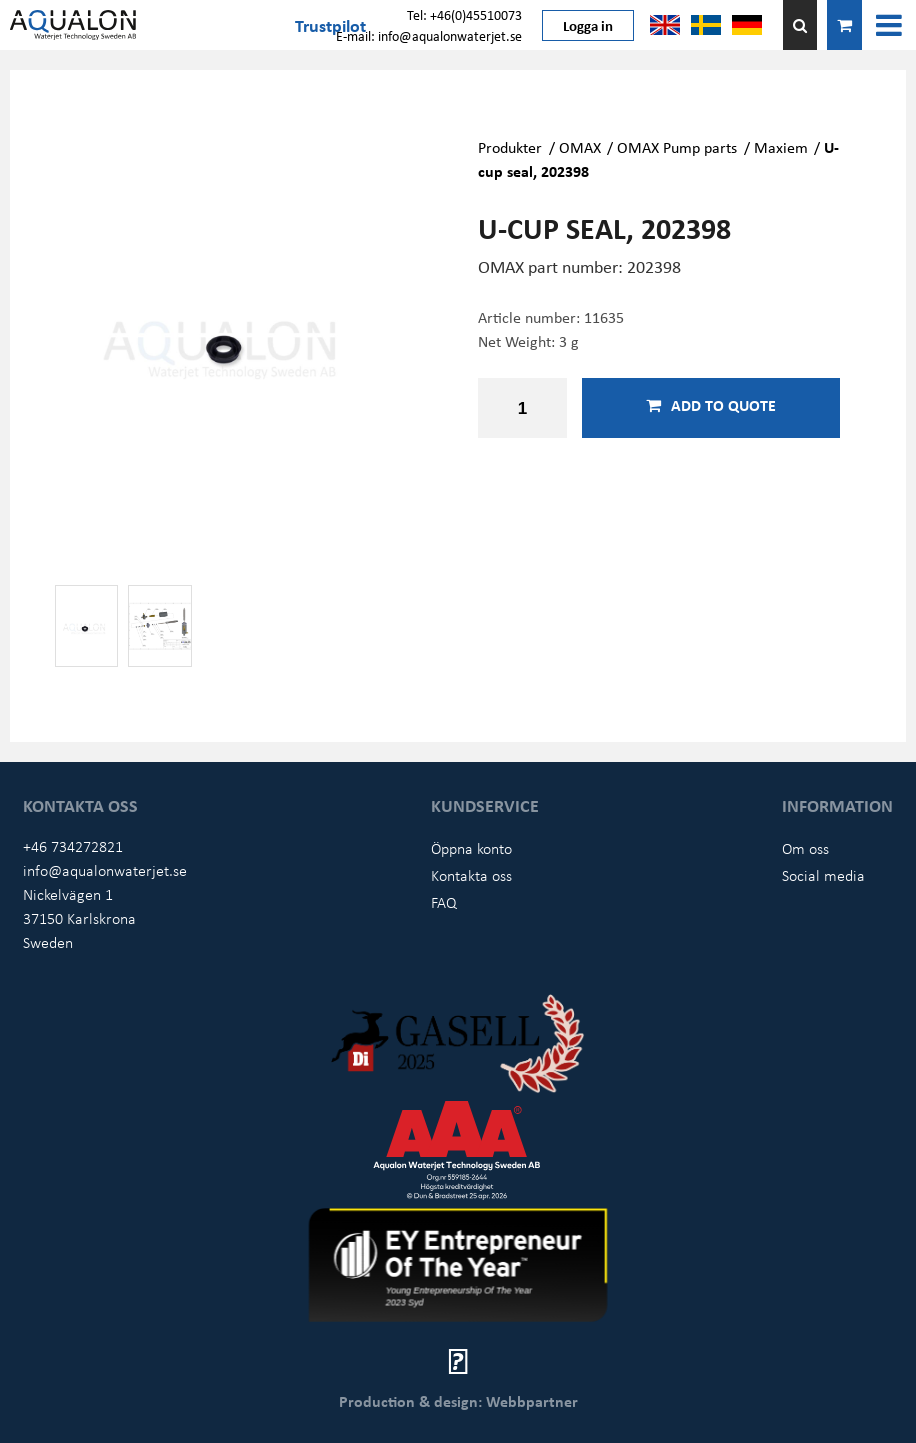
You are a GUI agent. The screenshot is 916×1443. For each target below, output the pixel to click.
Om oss (805, 848)
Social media (823, 875)
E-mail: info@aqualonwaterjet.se (429, 35)
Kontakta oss (471, 875)
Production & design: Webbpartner (458, 1401)
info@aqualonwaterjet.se (105, 870)
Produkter (510, 147)
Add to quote (711, 405)
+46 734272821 (73, 846)
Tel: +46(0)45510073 (464, 14)
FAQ (444, 902)
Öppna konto (471, 848)
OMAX (580, 147)
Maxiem (781, 147)
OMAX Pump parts (677, 147)
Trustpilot (330, 25)
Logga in (588, 25)
